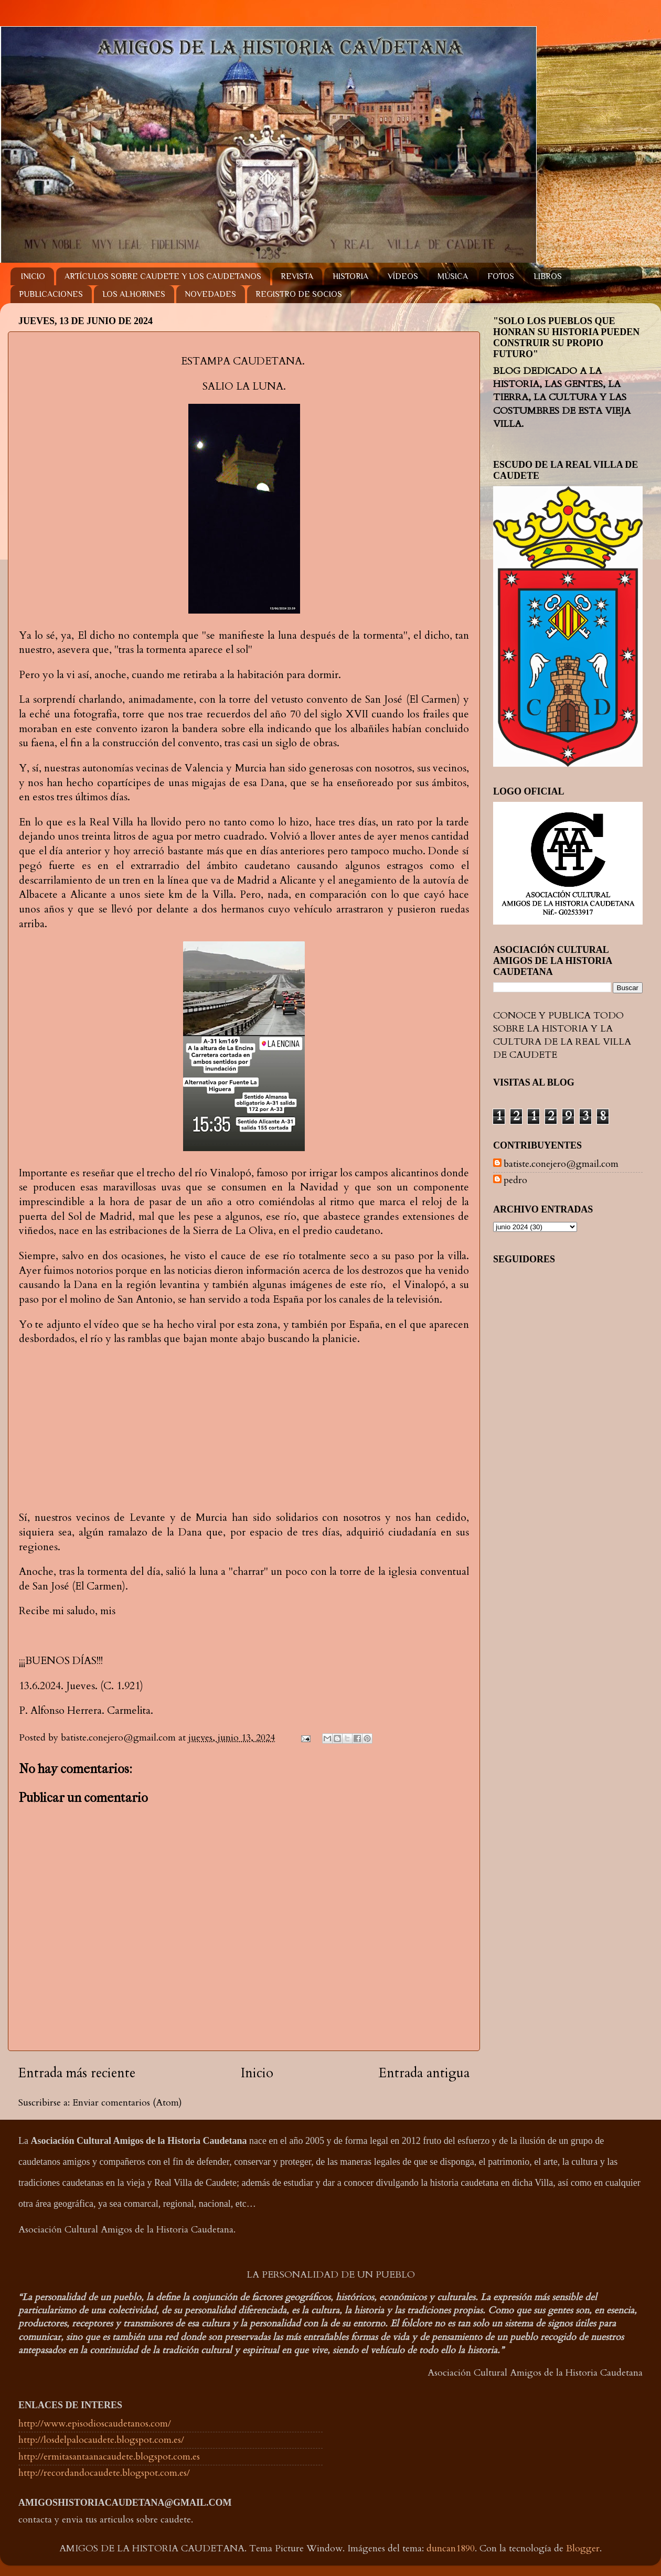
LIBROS (548, 276)
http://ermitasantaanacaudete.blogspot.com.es (109, 2456)
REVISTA (297, 276)
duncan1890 (451, 2548)
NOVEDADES (210, 294)
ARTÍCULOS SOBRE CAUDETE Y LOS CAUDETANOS (163, 276)
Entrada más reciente (76, 2073)
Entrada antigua (424, 2073)
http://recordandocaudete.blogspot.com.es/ (104, 2473)
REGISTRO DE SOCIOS (298, 294)
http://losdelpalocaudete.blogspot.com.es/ (101, 2439)
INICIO (33, 276)
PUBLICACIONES (51, 294)
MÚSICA (453, 276)
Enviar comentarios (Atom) (127, 2102)
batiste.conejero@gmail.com (561, 1164)
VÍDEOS (403, 276)
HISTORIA (350, 276)
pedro (515, 1180)
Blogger (583, 2548)
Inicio (257, 2073)
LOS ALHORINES (133, 294)
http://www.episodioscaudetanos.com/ (94, 2423)
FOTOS (500, 276)
